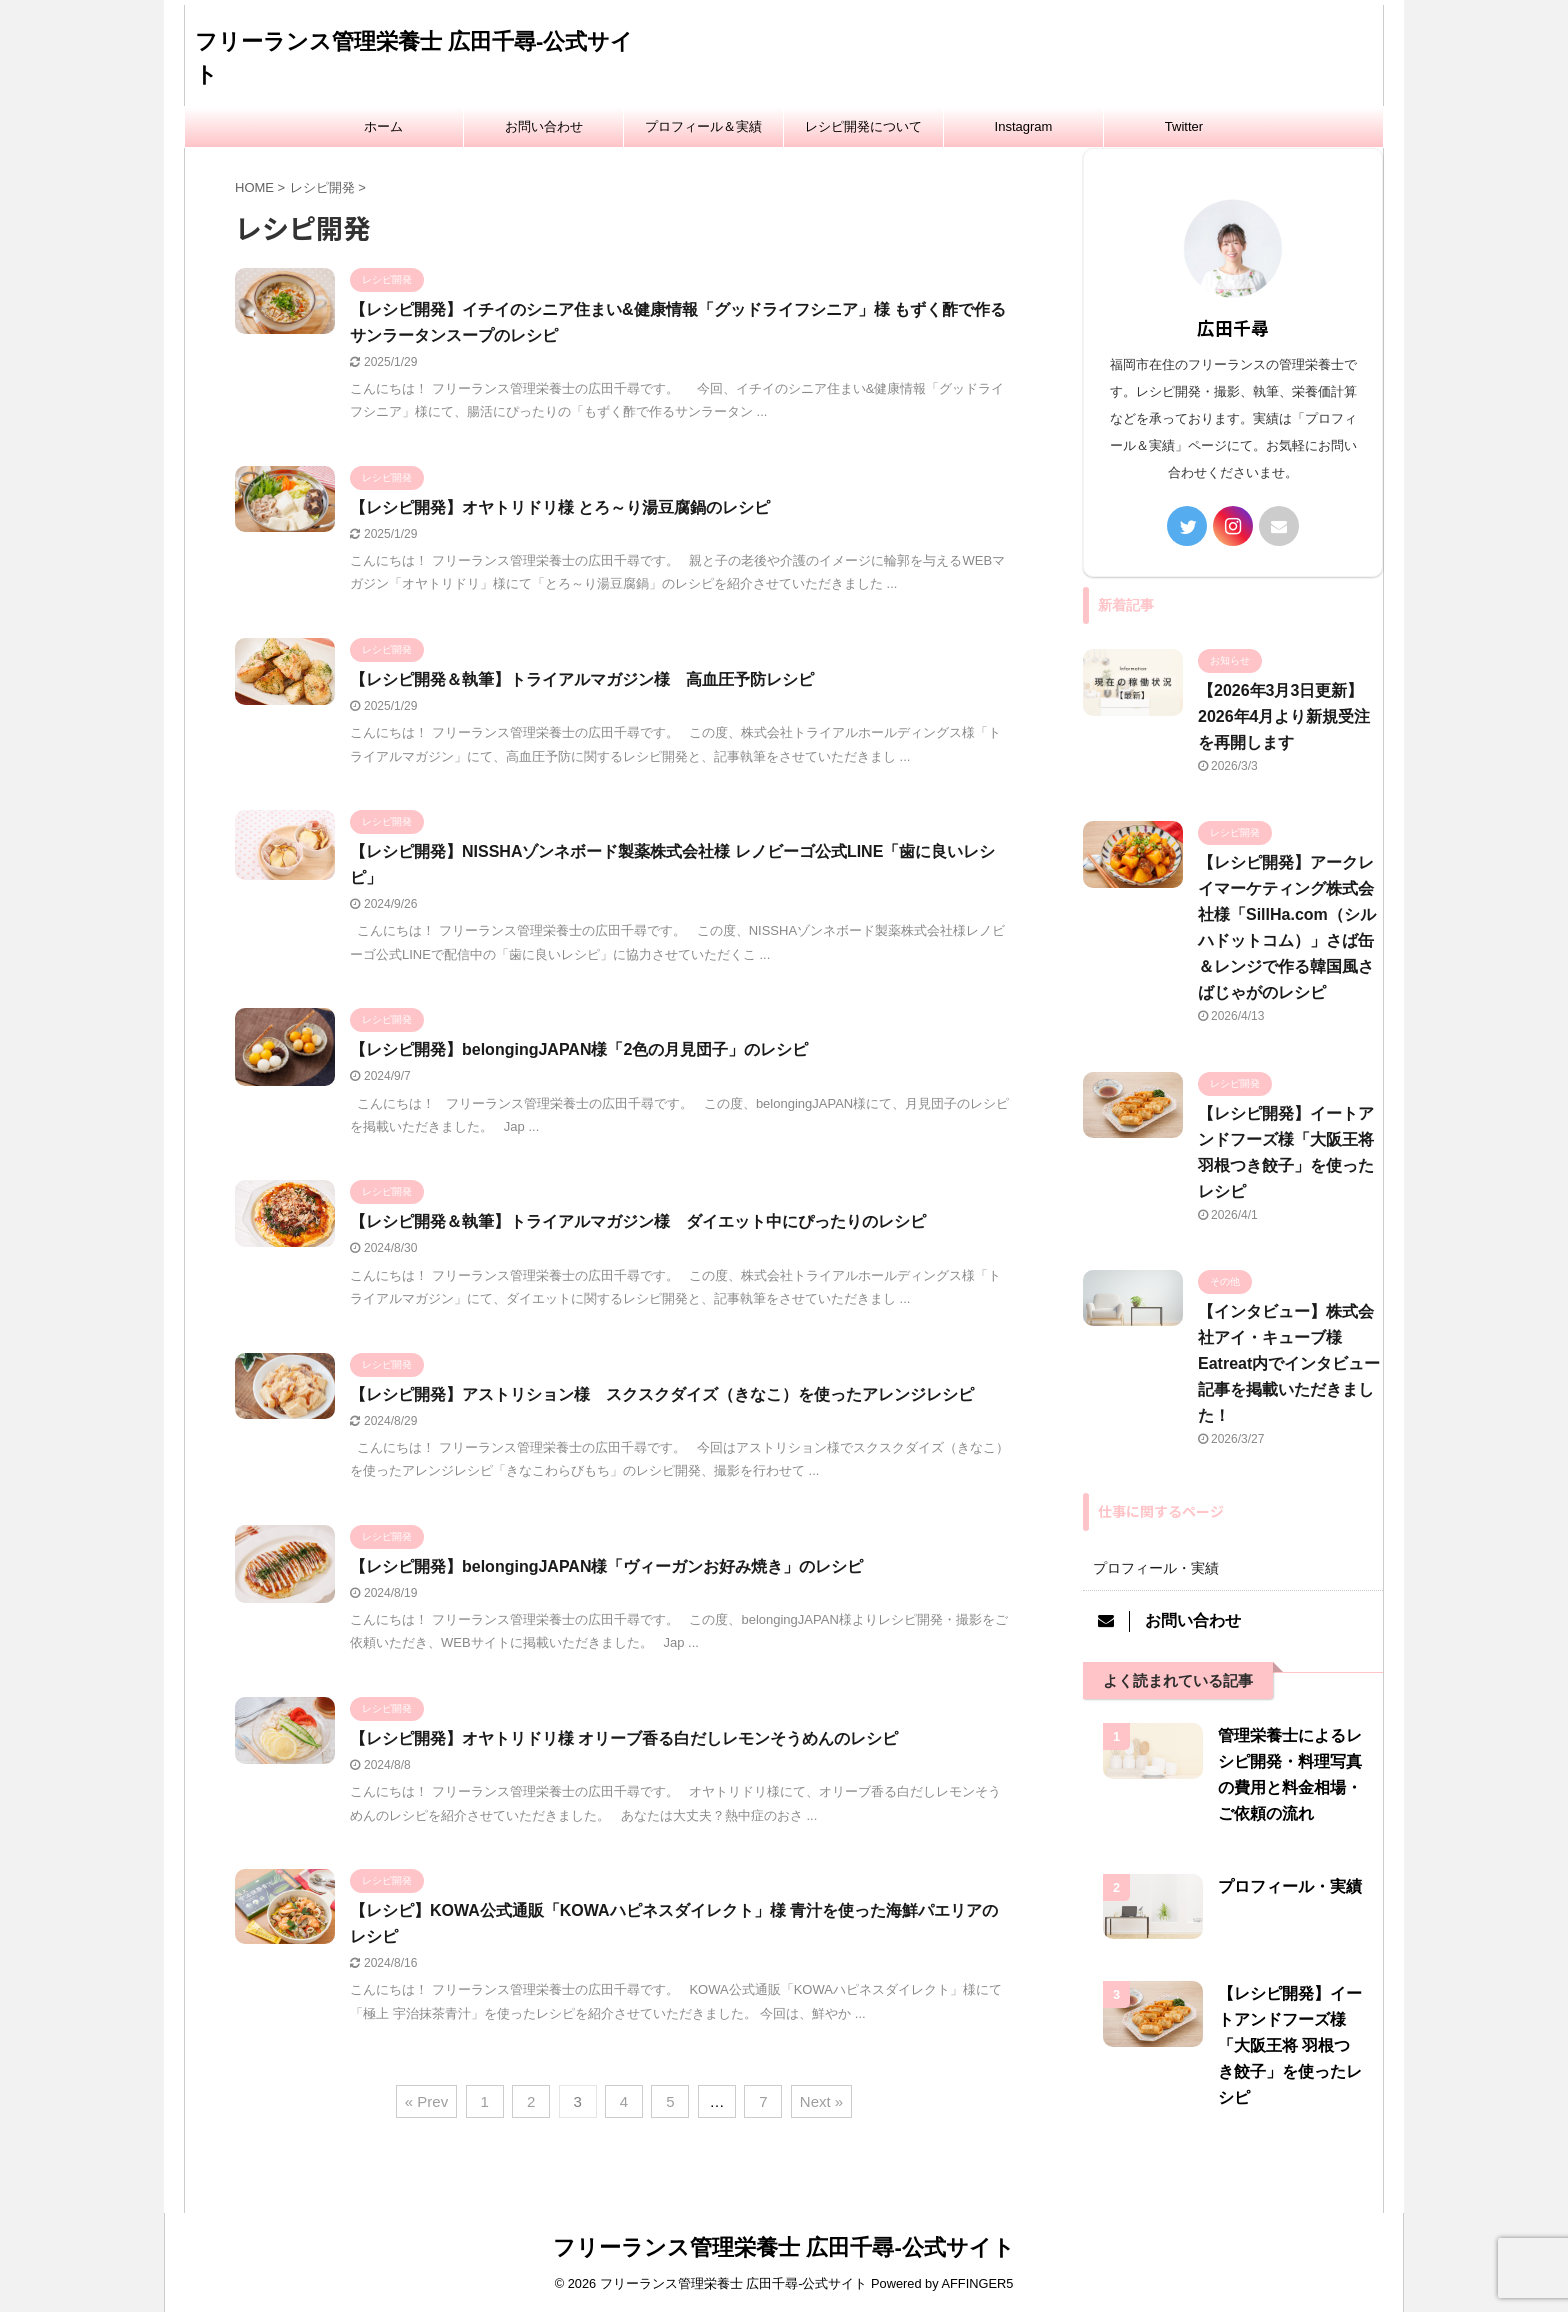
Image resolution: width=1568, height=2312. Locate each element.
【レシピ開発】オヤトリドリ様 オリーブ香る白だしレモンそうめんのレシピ (624, 1738)
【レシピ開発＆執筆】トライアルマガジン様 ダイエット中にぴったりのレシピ (638, 1221)
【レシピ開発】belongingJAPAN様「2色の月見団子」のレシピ (579, 1049)
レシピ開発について (863, 126)
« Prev (426, 2101)
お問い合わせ (544, 126)
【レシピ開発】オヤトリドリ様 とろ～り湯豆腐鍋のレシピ (560, 507)
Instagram (1024, 126)
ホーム (383, 126)
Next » (821, 2101)
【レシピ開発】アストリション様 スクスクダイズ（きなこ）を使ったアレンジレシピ (662, 1394)
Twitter (1184, 126)
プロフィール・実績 (1156, 1568)
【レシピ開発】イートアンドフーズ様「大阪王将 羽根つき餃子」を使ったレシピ (1290, 2045)
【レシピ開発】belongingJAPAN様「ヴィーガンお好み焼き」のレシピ (606, 1566)
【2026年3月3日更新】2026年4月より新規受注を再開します (1284, 716)
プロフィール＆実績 (703, 126)
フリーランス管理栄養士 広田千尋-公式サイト (783, 2247)
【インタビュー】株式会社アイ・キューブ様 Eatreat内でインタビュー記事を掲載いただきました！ (1289, 1363)
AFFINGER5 (977, 2283)
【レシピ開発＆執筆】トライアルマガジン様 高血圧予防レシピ (582, 679)
